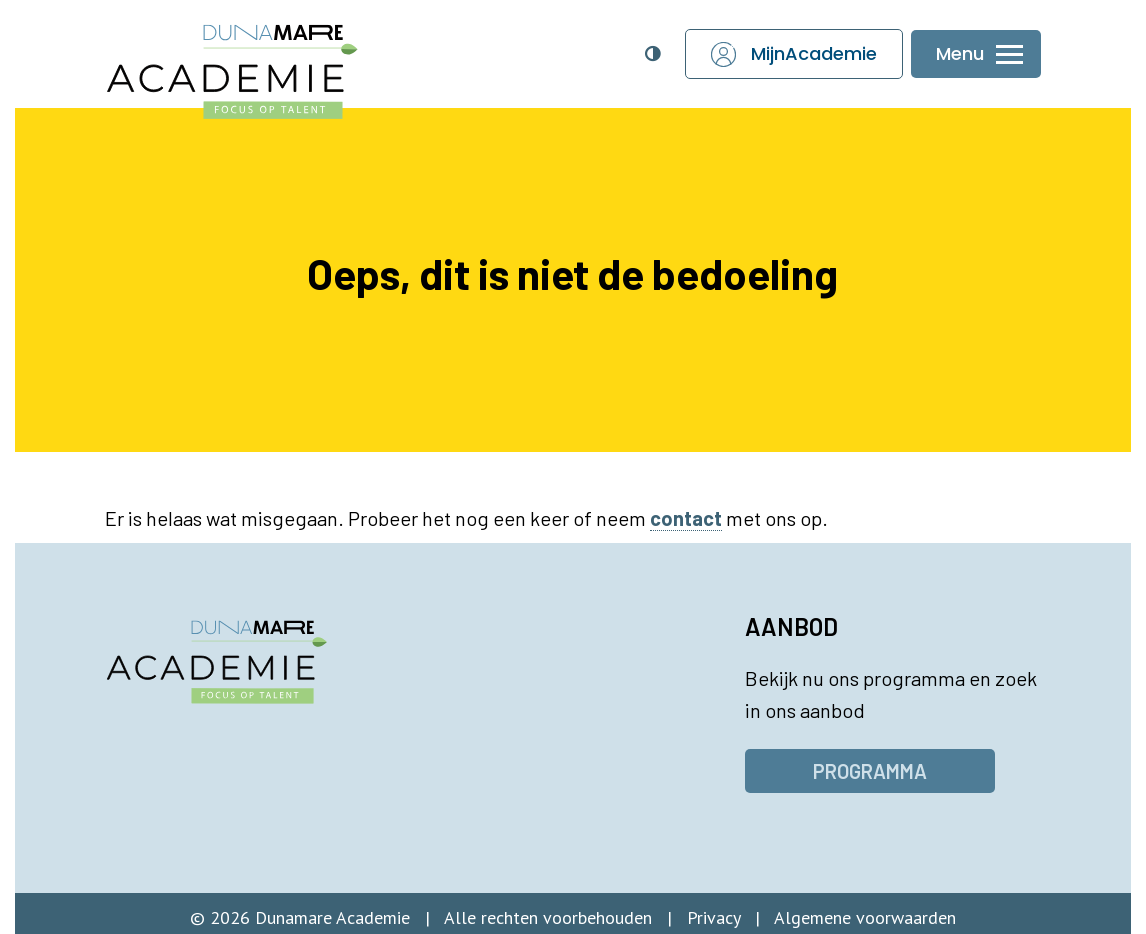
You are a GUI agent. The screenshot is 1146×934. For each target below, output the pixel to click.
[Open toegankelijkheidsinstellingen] (652, 54)
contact (686, 518)
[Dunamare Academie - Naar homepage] (273, 61)
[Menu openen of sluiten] (976, 54)
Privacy (713, 917)
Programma (870, 771)
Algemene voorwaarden (865, 917)
